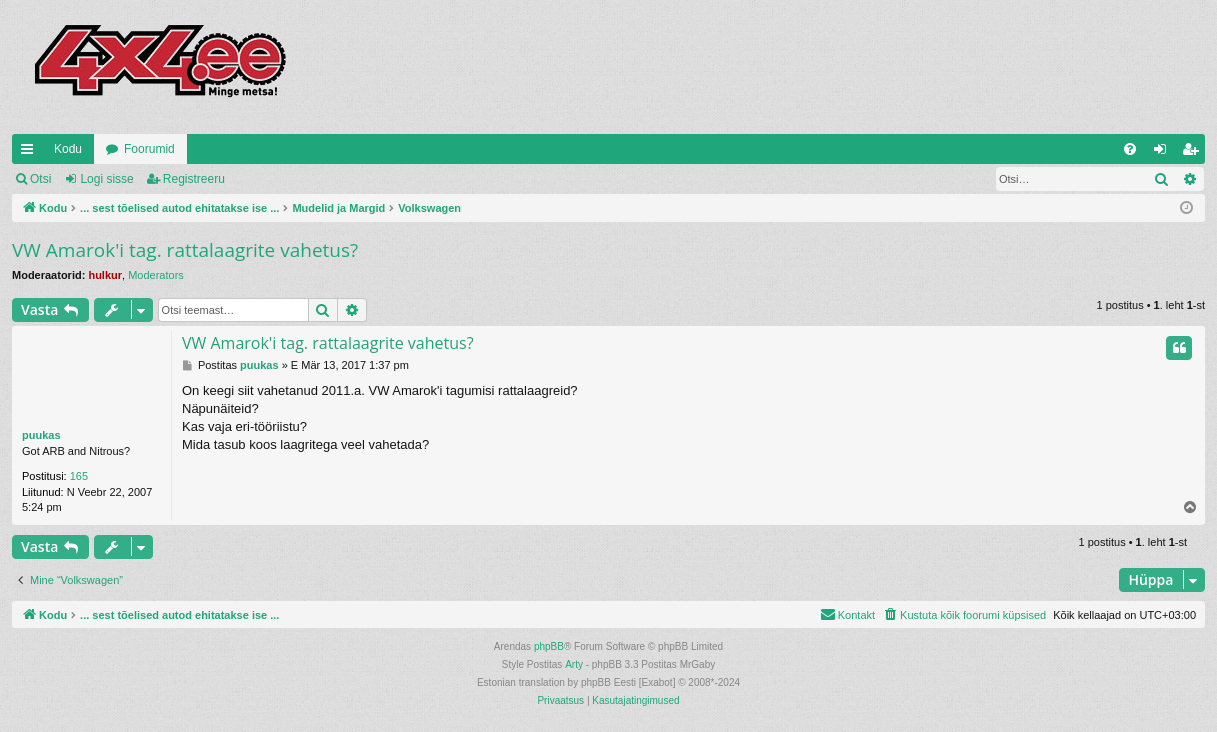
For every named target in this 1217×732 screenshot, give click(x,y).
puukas (41, 435)
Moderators (156, 275)
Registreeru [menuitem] (1194, 153)
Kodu (68, 149)
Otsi (40, 179)
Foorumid (149, 149)
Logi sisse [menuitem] (1164, 153)
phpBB (549, 646)
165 (79, 476)
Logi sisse (106, 179)
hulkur (105, 275)
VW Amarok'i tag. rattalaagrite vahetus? (185, 250)
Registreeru (194, 179)
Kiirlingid (31, 153)
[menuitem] (1130, 149)
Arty (574, 664)
